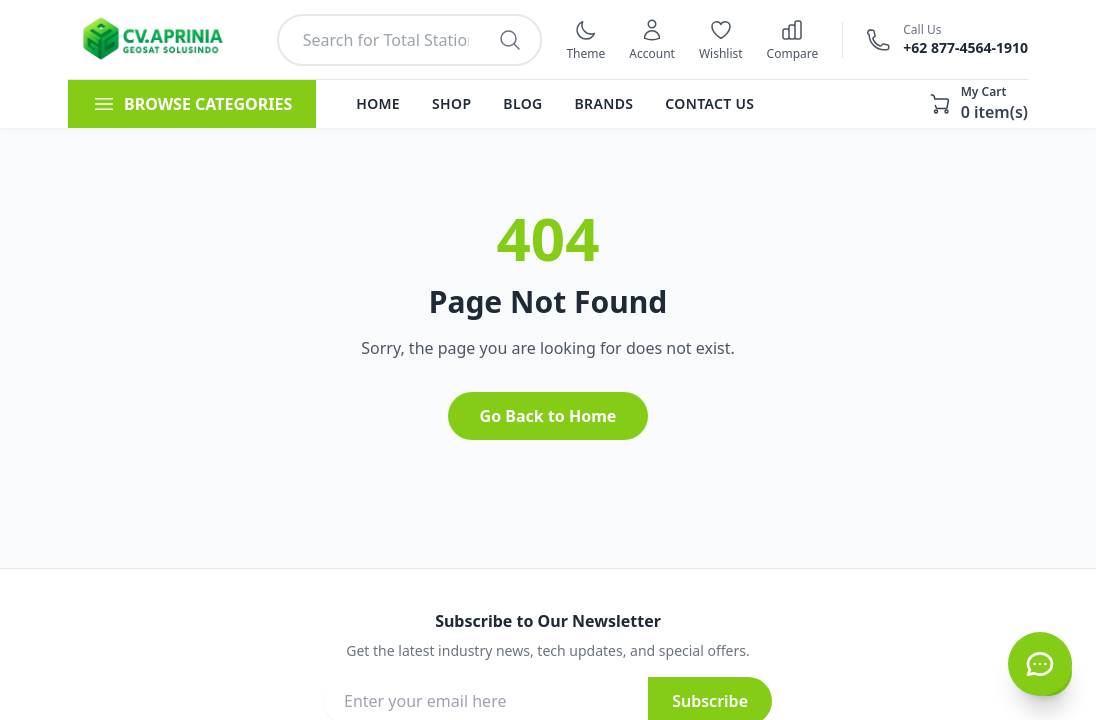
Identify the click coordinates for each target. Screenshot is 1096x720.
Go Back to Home (548, 416)
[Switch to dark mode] (585, 40)
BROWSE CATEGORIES (192, 104)
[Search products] (510, 40)
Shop (451, 103)
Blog (522, 103)
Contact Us (709, 103)
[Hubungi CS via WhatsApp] (1040, 664)
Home (378, 103)
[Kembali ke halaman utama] (160, 40)
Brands (604, 103)
